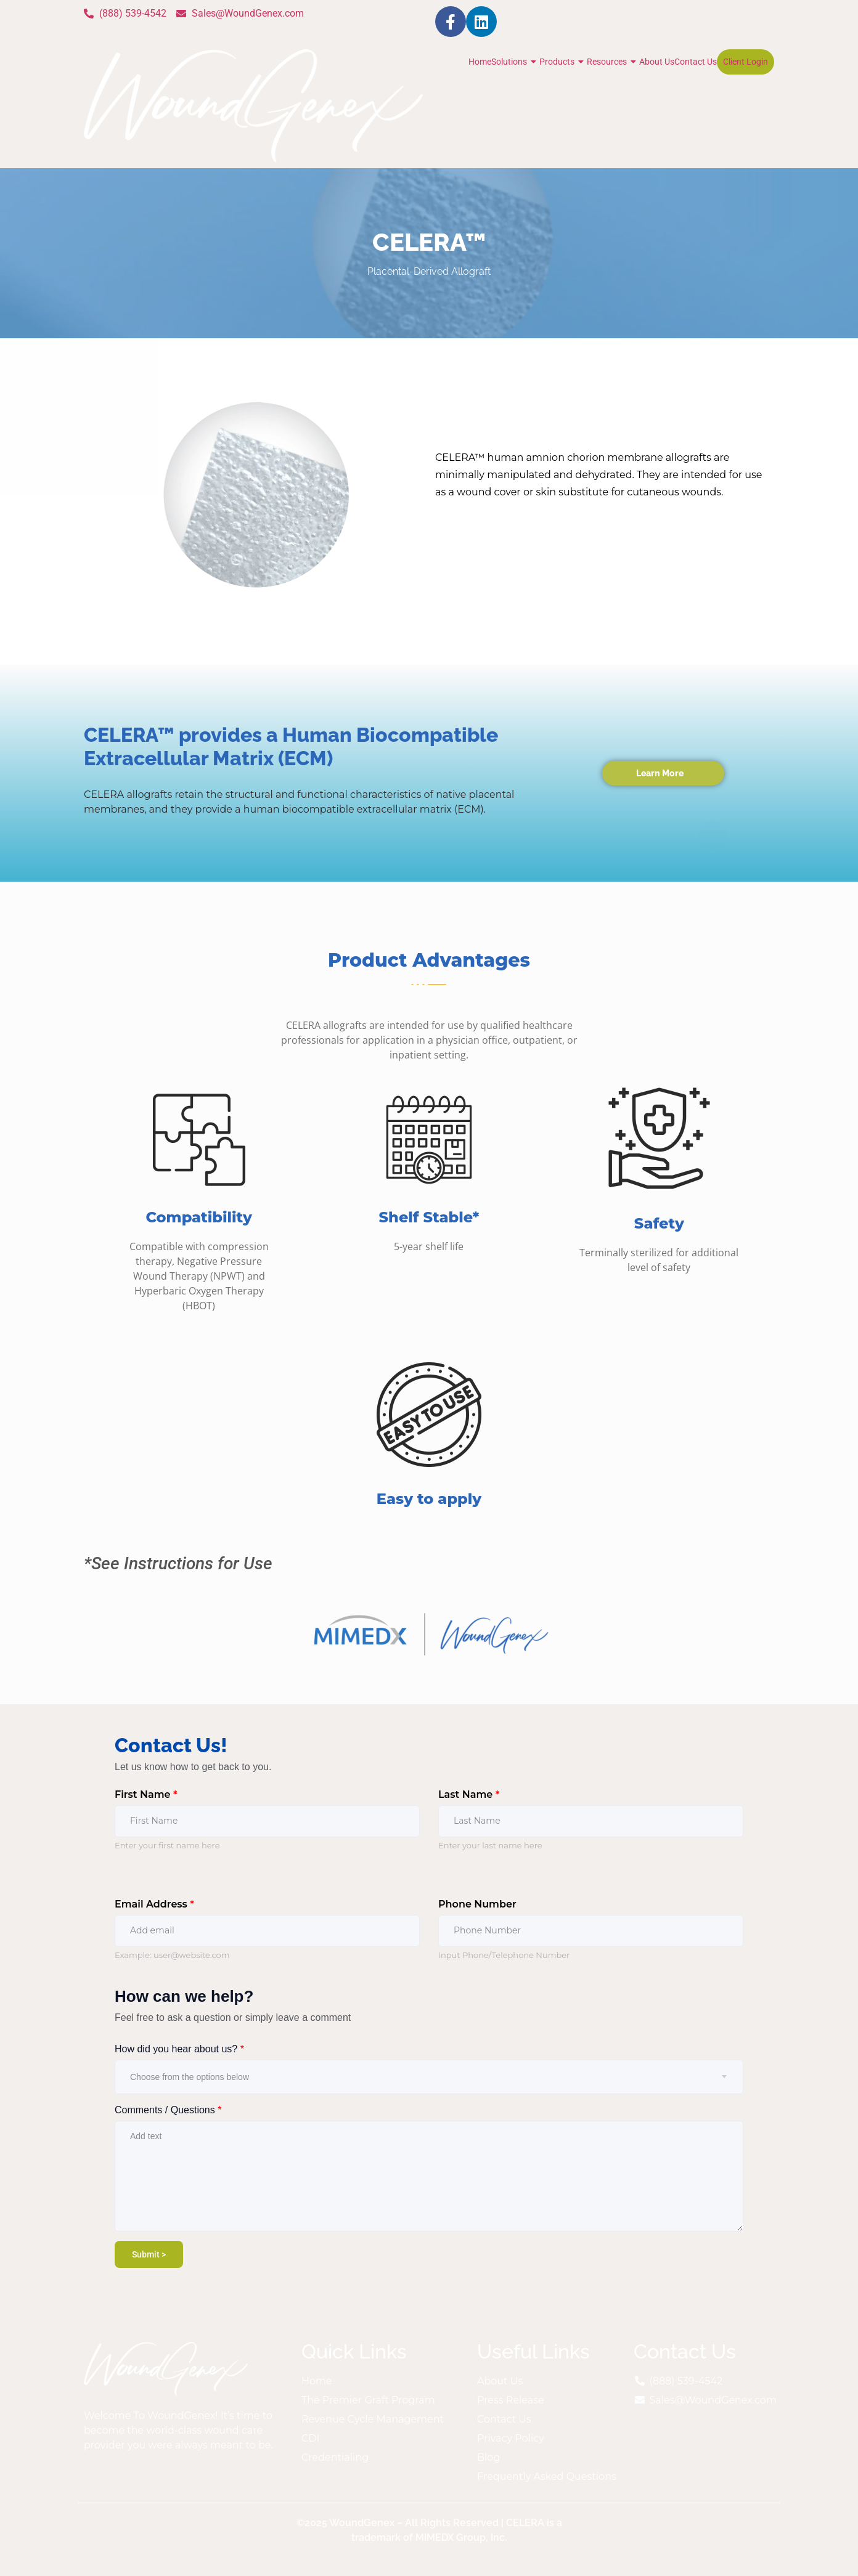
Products (563, 61)
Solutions (515, 61)
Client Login (745, 62)
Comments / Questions (168, 2110)
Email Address (154, 1904)
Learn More (660, 773)
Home (479, 62)
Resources (613, 61)
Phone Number (477, 1904)
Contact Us (695, 62)
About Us (656, 62)
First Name (146, 1794)
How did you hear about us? (179, 2049)
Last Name (468, 1794)
